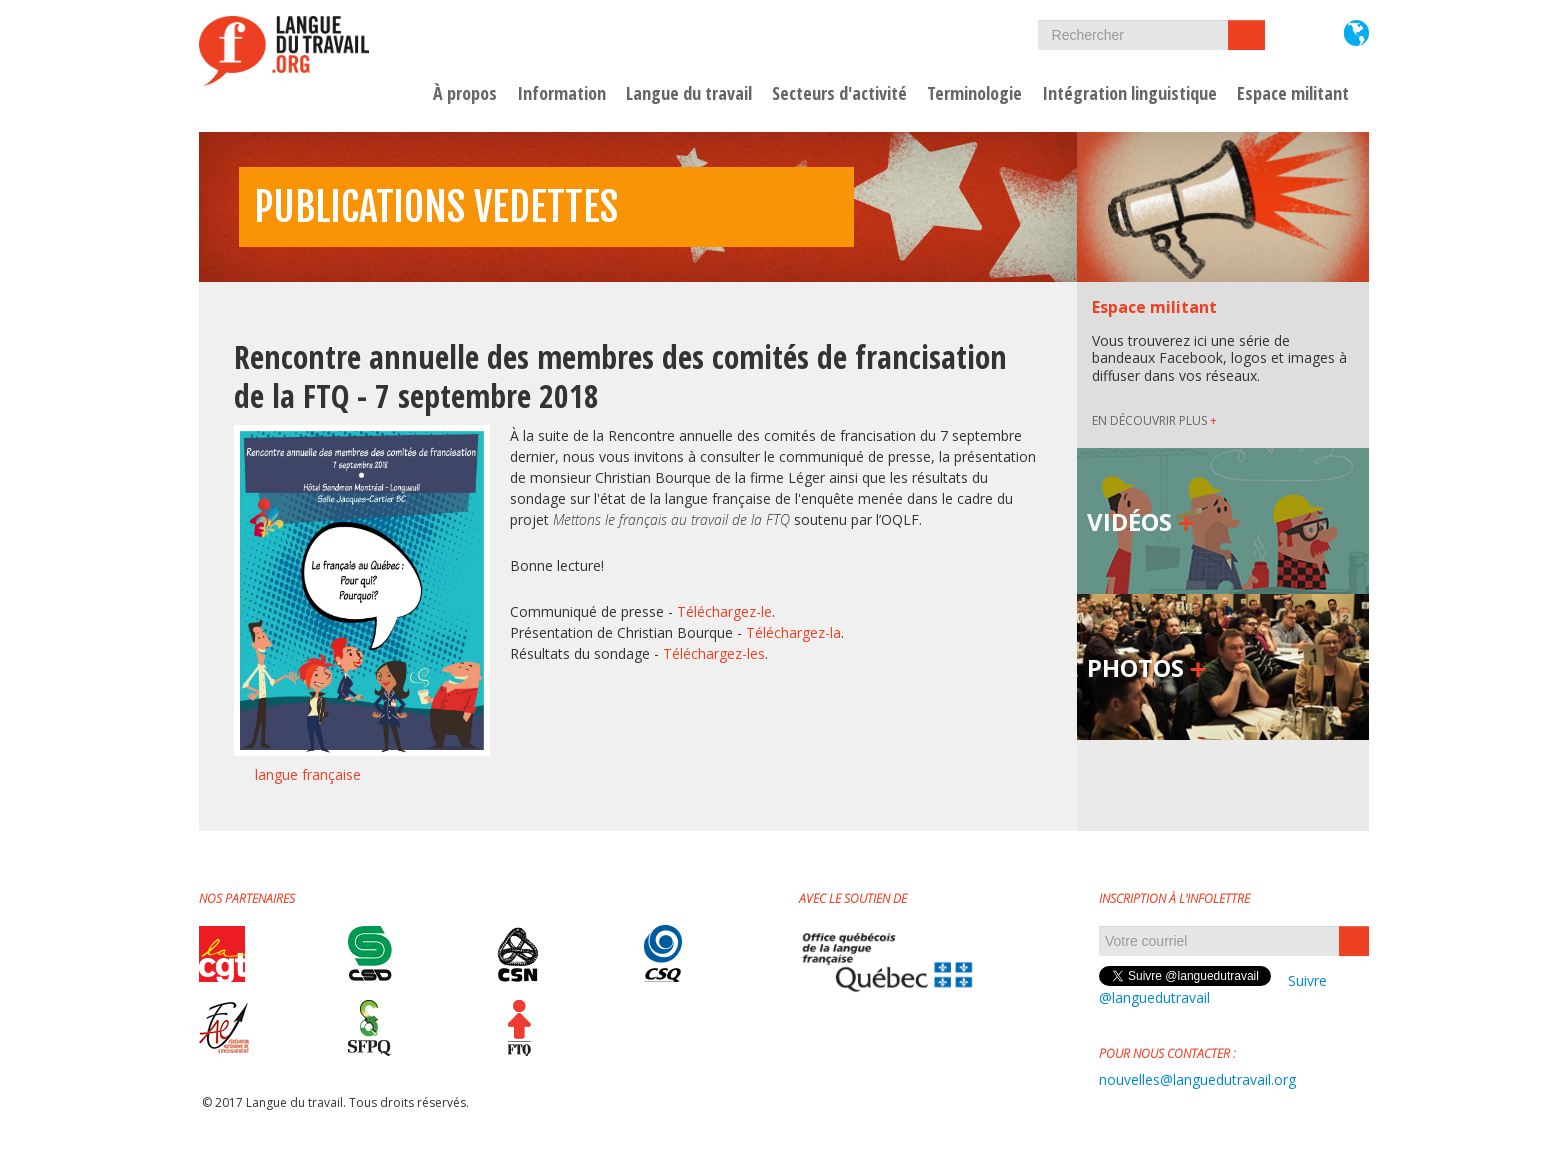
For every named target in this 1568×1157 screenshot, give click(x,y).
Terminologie (974, 94)
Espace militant (1293, 94)
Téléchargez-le (724, 611)
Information (561, 94)
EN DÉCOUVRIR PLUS (1154, 420)
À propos (465, 94)
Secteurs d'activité (839, 94)
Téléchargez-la (793, 632)
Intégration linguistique (1129, 94)
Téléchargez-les (714, 653)
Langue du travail (689, 94)
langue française (308, 774)
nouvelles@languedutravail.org (1197, 1079)
